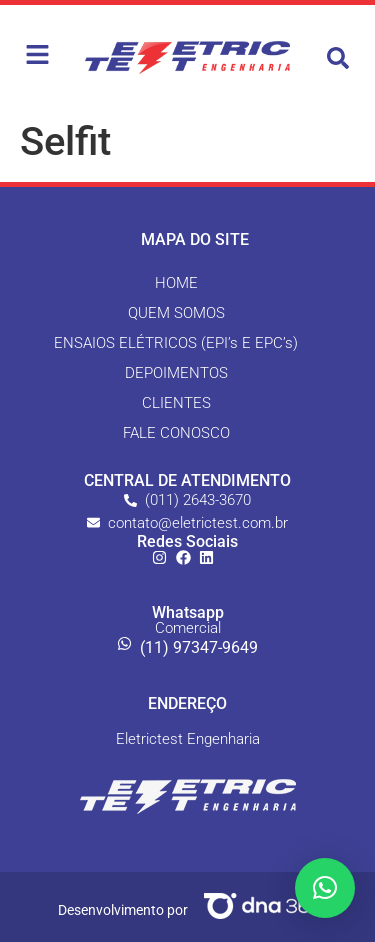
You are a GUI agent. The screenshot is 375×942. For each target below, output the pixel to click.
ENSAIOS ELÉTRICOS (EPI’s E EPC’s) (176, 343)
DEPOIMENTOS (176, 373)
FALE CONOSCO (176, 433)
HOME (176, 283)
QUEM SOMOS (176, 313)
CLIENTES (176, 403)
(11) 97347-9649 (199, 647)
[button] (338, 58)
